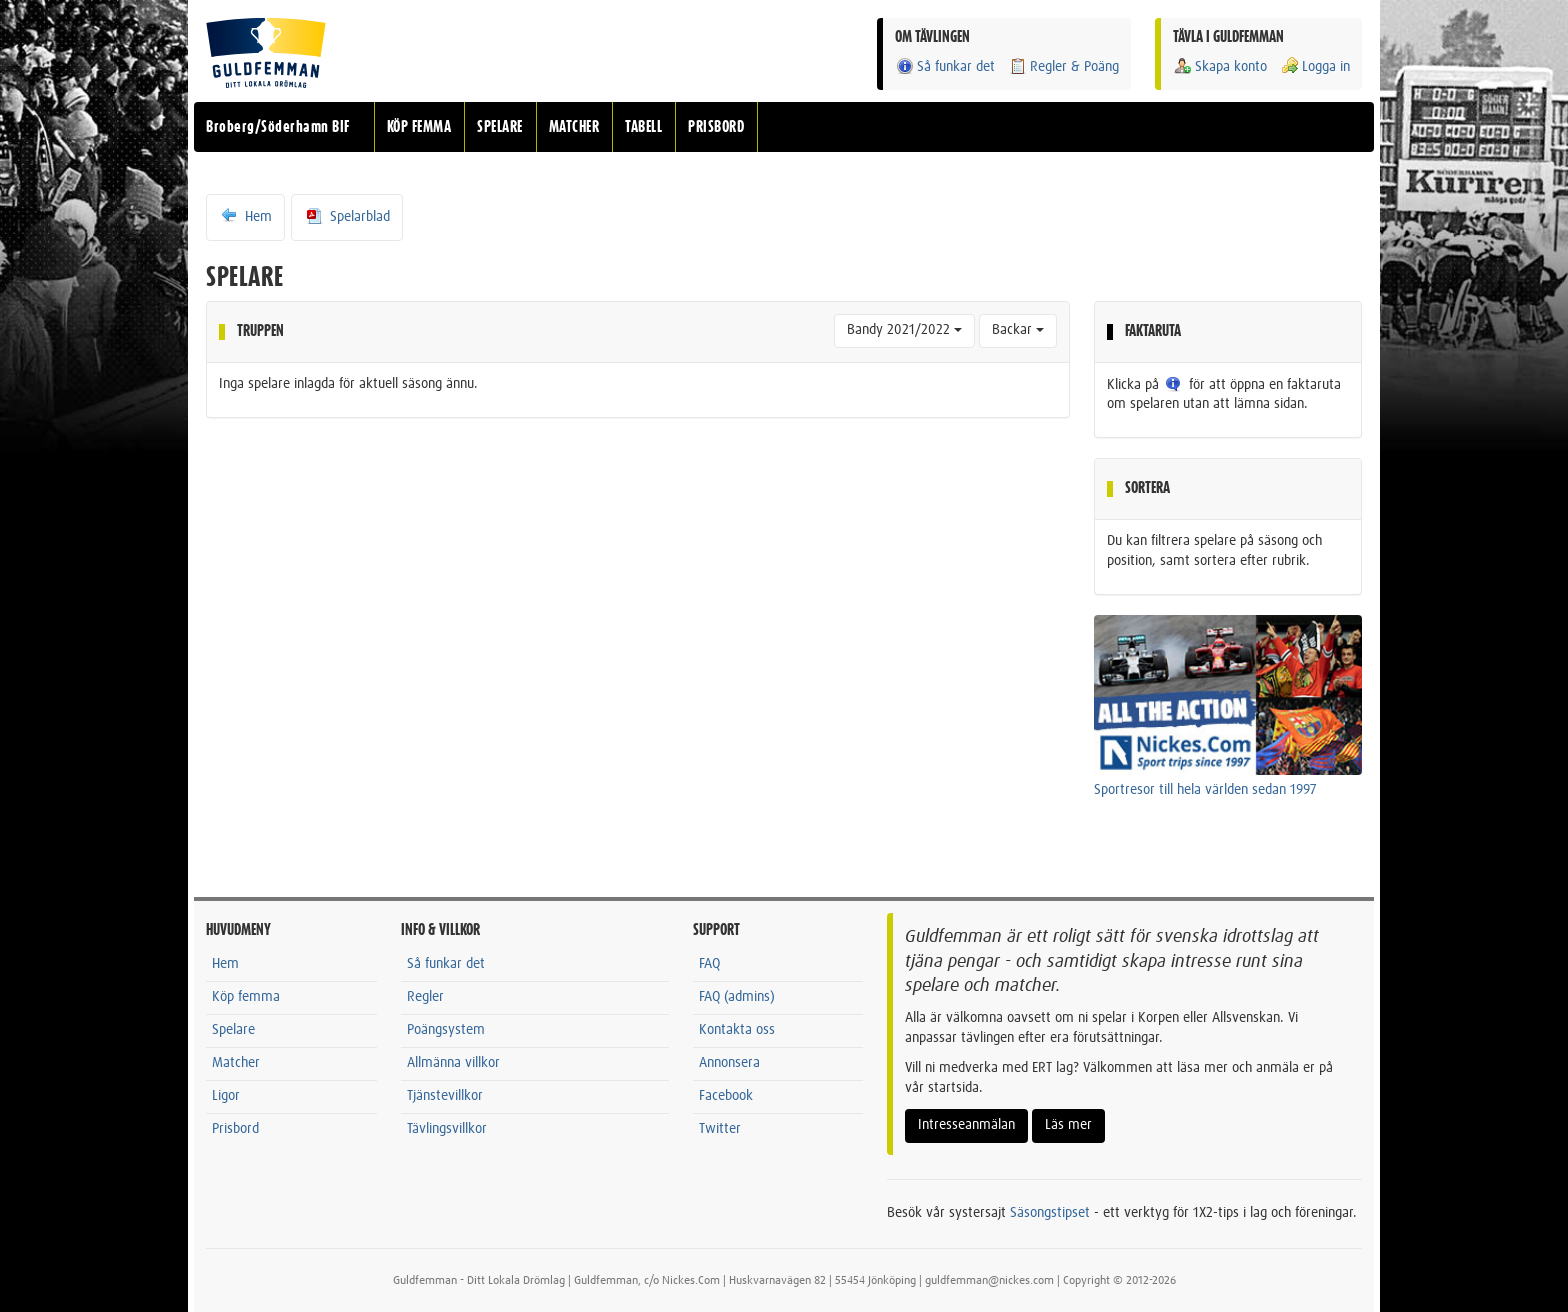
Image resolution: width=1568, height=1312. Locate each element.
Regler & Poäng (1063, 66)
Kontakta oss (737, 1030)
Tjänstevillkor (445, 1096)
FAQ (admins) (737, 997)
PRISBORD (716, 127)
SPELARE (500, 127)
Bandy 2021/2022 (904, 330)
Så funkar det (945, 66)
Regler (425, 997)
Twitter (720, 1129)
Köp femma (246, 997)
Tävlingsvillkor (447, 1129)
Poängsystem (446, 1030)
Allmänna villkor (453, 1063)
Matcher (236, 1063)
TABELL (643, 127)
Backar (1018, 330)
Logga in (1315, 66)
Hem (245, 216)
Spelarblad (347, 216)
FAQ (709, 964)
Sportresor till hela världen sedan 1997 (1205, 790)
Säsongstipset (1050, 1213)
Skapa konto (1220, 66)
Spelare (233, 1030)
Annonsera (729, 1063)
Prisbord (235, 1129)
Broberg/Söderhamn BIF (278, 127)
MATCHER (574, 127)
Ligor (226, 1096)
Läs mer (1068, 1125)
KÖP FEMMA (419, 127)
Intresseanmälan (966, 1125)
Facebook (726, 1096)
